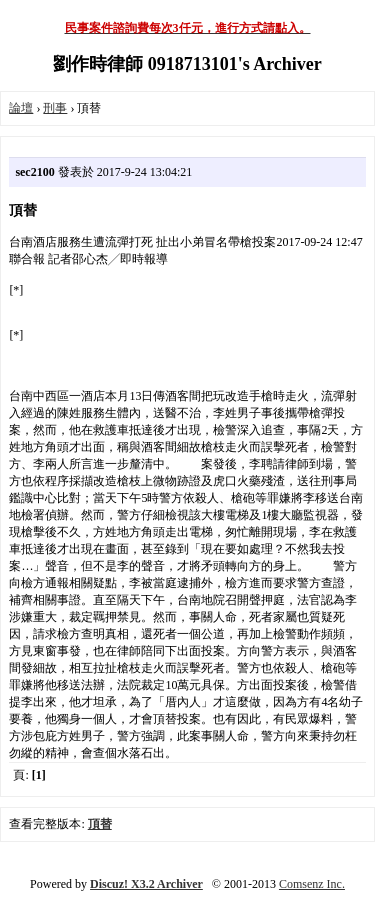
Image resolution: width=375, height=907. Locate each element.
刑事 (55, 108)
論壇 (21, 108)
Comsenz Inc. (312, 884)
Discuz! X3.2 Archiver (146, 884)
